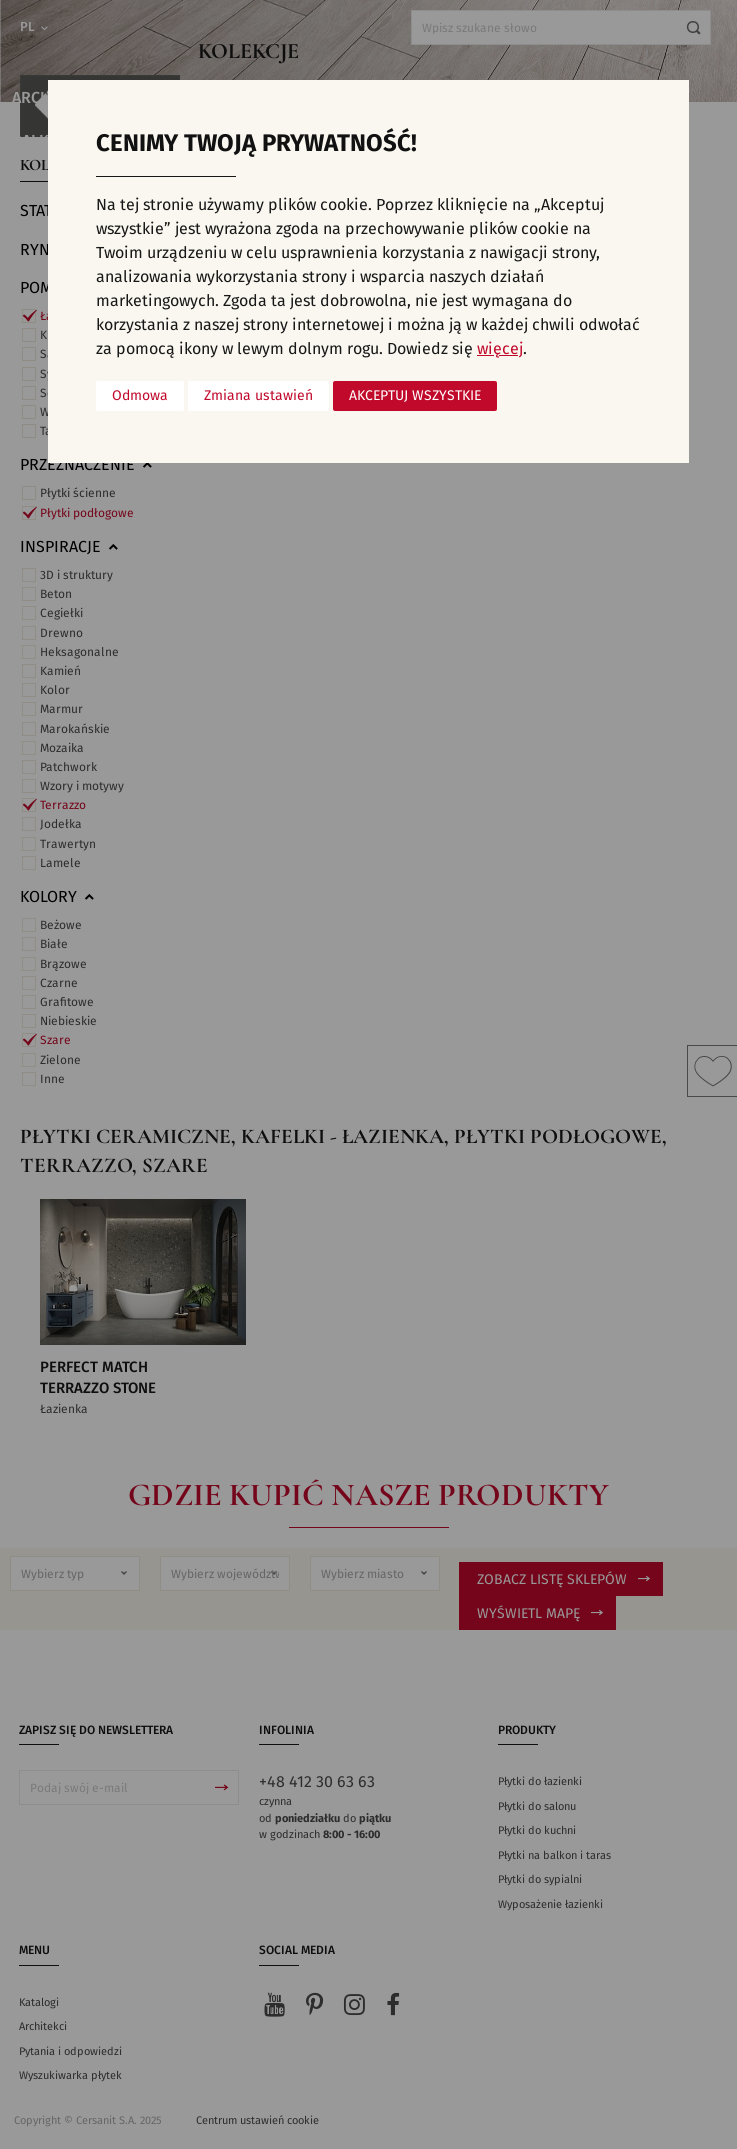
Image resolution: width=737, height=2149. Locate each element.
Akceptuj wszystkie (415, 396)
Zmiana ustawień (258, 396)
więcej (500, 349)
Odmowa (140, 396)
